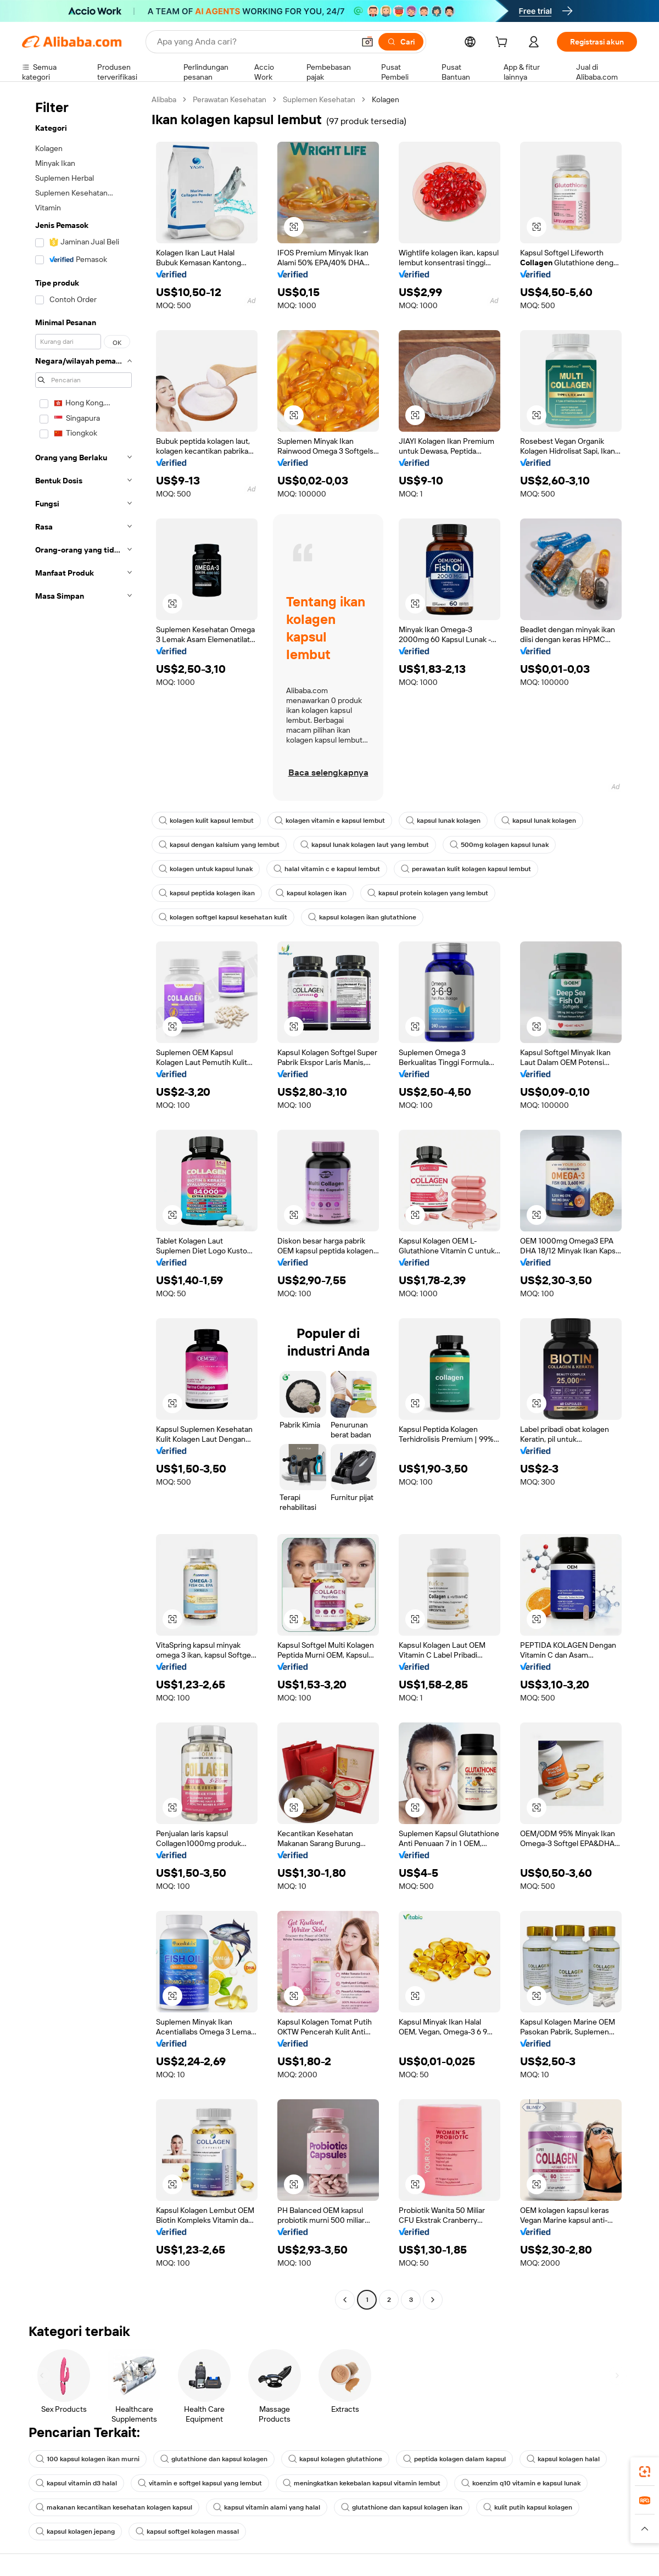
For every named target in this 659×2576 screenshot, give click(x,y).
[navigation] (83, 1201)
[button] (367, 41)
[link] (644, 2471)
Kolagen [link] (385, 99)
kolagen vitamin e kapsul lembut (330, 820)
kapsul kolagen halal (563, 2459)
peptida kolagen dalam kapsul (454, 2459)
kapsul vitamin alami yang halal (266, 2507)
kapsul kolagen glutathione (335, 2459)
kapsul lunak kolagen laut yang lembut (364, 844)
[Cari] (400, 42)
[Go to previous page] (345, 2300)
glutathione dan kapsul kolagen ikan (401, 2507)
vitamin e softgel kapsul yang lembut (200, 2483)
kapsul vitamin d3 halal (76, 2483)
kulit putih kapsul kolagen (527, 2507)
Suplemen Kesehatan (319, 99)
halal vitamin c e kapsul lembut (326, 869)
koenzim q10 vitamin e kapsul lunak (520, 2483)
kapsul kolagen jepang (75, 2531)
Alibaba (164, 99)
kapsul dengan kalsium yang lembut (219, 844)
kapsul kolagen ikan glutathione (362, 917)
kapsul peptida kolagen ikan (207, 893)
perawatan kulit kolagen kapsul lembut (466, 869)
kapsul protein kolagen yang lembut (427, 893)
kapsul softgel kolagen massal (187, 2531)
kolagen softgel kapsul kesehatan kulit (223, 917)
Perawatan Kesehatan (229, 99)
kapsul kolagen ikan (311, 893)
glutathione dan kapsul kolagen (213, 2459)
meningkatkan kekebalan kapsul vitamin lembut (361, 2483)
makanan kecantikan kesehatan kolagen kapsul (114, 2507)
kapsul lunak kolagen (443, 820)
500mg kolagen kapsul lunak (499, 844)
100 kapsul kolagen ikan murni (87, 2459)
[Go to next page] (433, 2300)
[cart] (503, 43)
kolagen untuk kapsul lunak (206, 869)
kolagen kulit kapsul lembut (206, 820)
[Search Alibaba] (254, 42)
